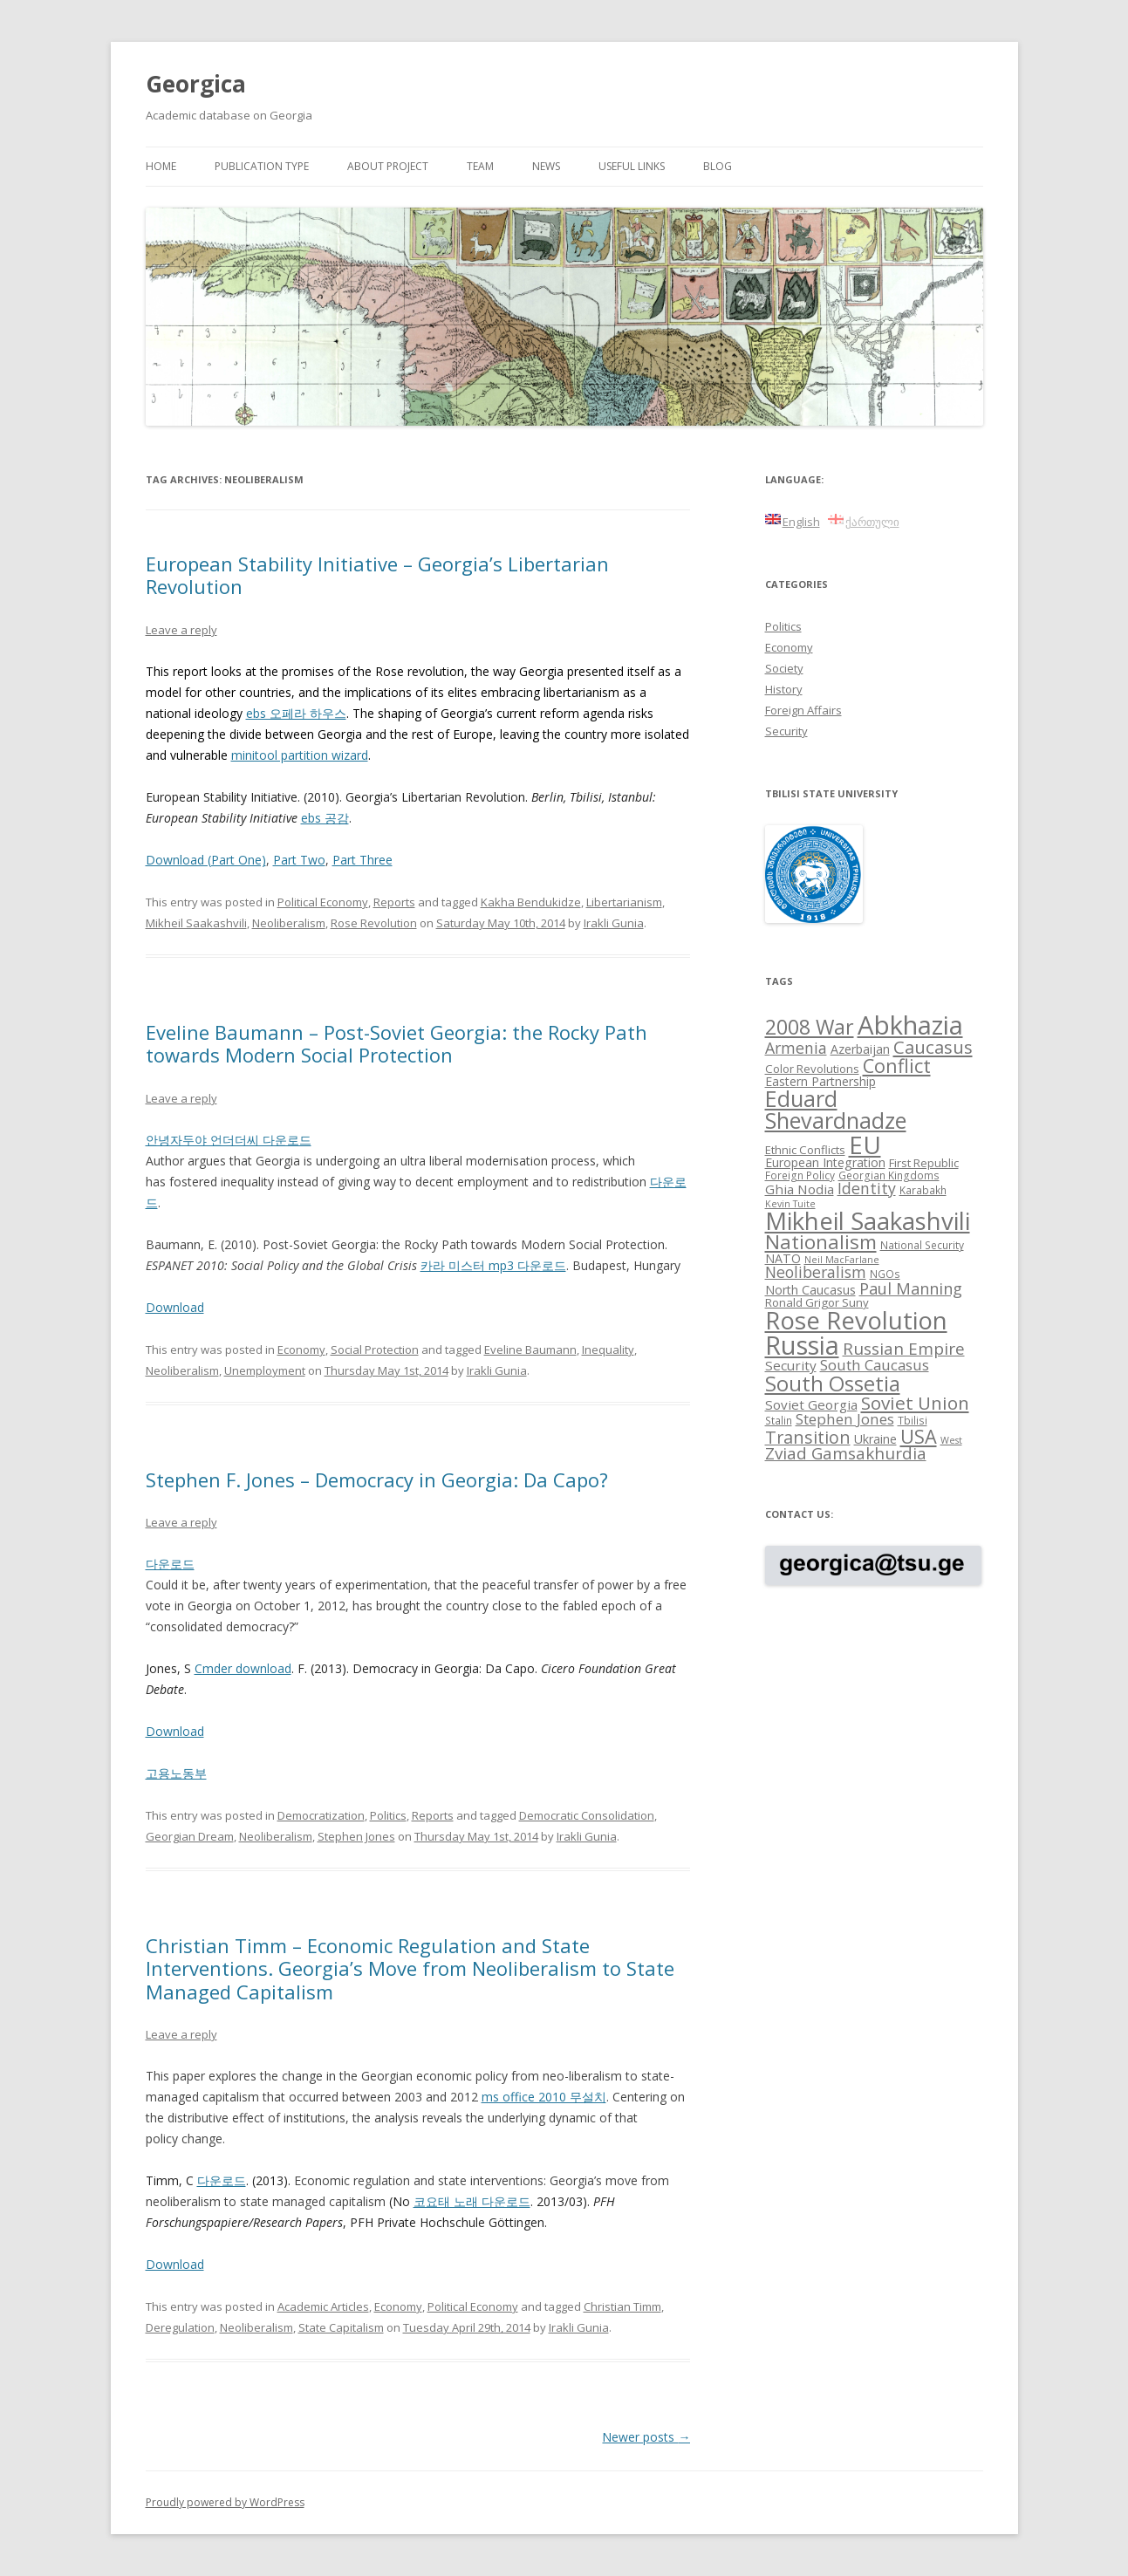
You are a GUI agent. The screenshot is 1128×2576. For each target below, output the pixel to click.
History (784, 689)
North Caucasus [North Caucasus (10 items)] (810, 1289)
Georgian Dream (190, 1836)
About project (387, 166)
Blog (717, 166)
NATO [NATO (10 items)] (783, 1258)
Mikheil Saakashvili (196, 923)
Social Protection (375, 1349)
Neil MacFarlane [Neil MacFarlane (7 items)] (841, 1260)
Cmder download (243, 1668)
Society (784, 668)
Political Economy (322, 902)
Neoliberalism (288, 923)
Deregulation (180, 2327)
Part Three (362, 859)
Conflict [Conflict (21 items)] (897, 1065)
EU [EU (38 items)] (865, 1144)
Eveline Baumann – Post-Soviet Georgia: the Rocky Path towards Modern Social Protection (396, 1043)
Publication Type (262, 166)
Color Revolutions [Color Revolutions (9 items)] (812, 1068)
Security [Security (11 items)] (791, 1365)
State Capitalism (341, 2327)
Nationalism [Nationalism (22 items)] (821, 1241)
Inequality (608, 1349)
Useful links (631, 166)
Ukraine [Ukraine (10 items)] (875, 1439)
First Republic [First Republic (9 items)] (924, 1163)
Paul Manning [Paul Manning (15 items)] (910, 1288)
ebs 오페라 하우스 (296, 713)
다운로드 (170, 1563)
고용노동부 (176, 1773)
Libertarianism (624, 902)
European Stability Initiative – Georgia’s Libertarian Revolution (377, 574)
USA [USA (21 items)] (918, 1436)
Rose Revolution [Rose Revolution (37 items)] (856, 1319)
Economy (301, 1349)
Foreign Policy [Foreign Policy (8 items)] (800, 1175)
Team (480, 166)
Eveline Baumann (530, 1349)
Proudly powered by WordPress (225, 2502)
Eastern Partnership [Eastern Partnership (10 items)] (820, 1081)
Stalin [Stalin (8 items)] (778, 1420)
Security (786, 731)
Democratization (321, 1815)
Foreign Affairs (803, 710)
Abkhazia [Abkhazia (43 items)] (910, 1025)
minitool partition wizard (299, 755)
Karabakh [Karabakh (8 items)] (923, 1190)
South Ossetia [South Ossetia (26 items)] (832, 1383)
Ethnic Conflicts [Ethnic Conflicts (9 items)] (805, 1150)
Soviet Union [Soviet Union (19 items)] (915, 1402)
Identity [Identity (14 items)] (866, 1188)
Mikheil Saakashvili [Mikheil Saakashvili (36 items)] (867, 1221)
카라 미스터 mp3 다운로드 (493, 1265)
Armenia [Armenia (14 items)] (796, 1047)
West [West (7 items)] (951, 1440)
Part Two (299, 859)
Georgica (196, 83)
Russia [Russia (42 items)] (802, 1345)
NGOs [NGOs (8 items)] (885, 1274)
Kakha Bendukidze (531, 902)
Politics (388, 1815)
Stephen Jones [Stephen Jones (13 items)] (845, 1419)
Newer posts (646, 2437)
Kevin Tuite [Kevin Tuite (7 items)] (790, 1204)
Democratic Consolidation (586, 1815)
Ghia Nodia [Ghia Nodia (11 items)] (799, 1189)
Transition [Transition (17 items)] (808, 1437)
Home (161, 166)
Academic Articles (323, 2306)
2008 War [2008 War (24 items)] (809, 1027)
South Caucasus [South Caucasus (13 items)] (874, 1365)
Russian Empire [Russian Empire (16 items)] (904, 1348)
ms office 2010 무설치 (544, 2096)
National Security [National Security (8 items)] (922, 1245)
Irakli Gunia (614, 923)
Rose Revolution (374, 923)
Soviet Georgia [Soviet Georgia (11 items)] (811, 1404)
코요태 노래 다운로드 (472, 2201)
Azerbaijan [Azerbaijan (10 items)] (860, 1049)
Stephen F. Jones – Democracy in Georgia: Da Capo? (377, 1479)
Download (175, 1307)
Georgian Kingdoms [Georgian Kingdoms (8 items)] (889, 1175)
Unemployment (264, 1370)
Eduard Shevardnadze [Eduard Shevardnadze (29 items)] (835, 1109)
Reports (394, 902)
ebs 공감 (325, 818)
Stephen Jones (356, 1836)
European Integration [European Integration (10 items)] (825, 1162)
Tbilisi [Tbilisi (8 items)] (912, 1420)
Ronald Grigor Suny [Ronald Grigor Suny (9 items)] (817, 1302)
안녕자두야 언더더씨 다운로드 (228, 1139)
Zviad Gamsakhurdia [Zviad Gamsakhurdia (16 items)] (845, 1453)
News (546, 166)
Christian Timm (622, 2306)
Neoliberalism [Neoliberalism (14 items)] (815, 1271)
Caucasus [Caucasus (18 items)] (933, 1047)
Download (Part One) (206, 859)
